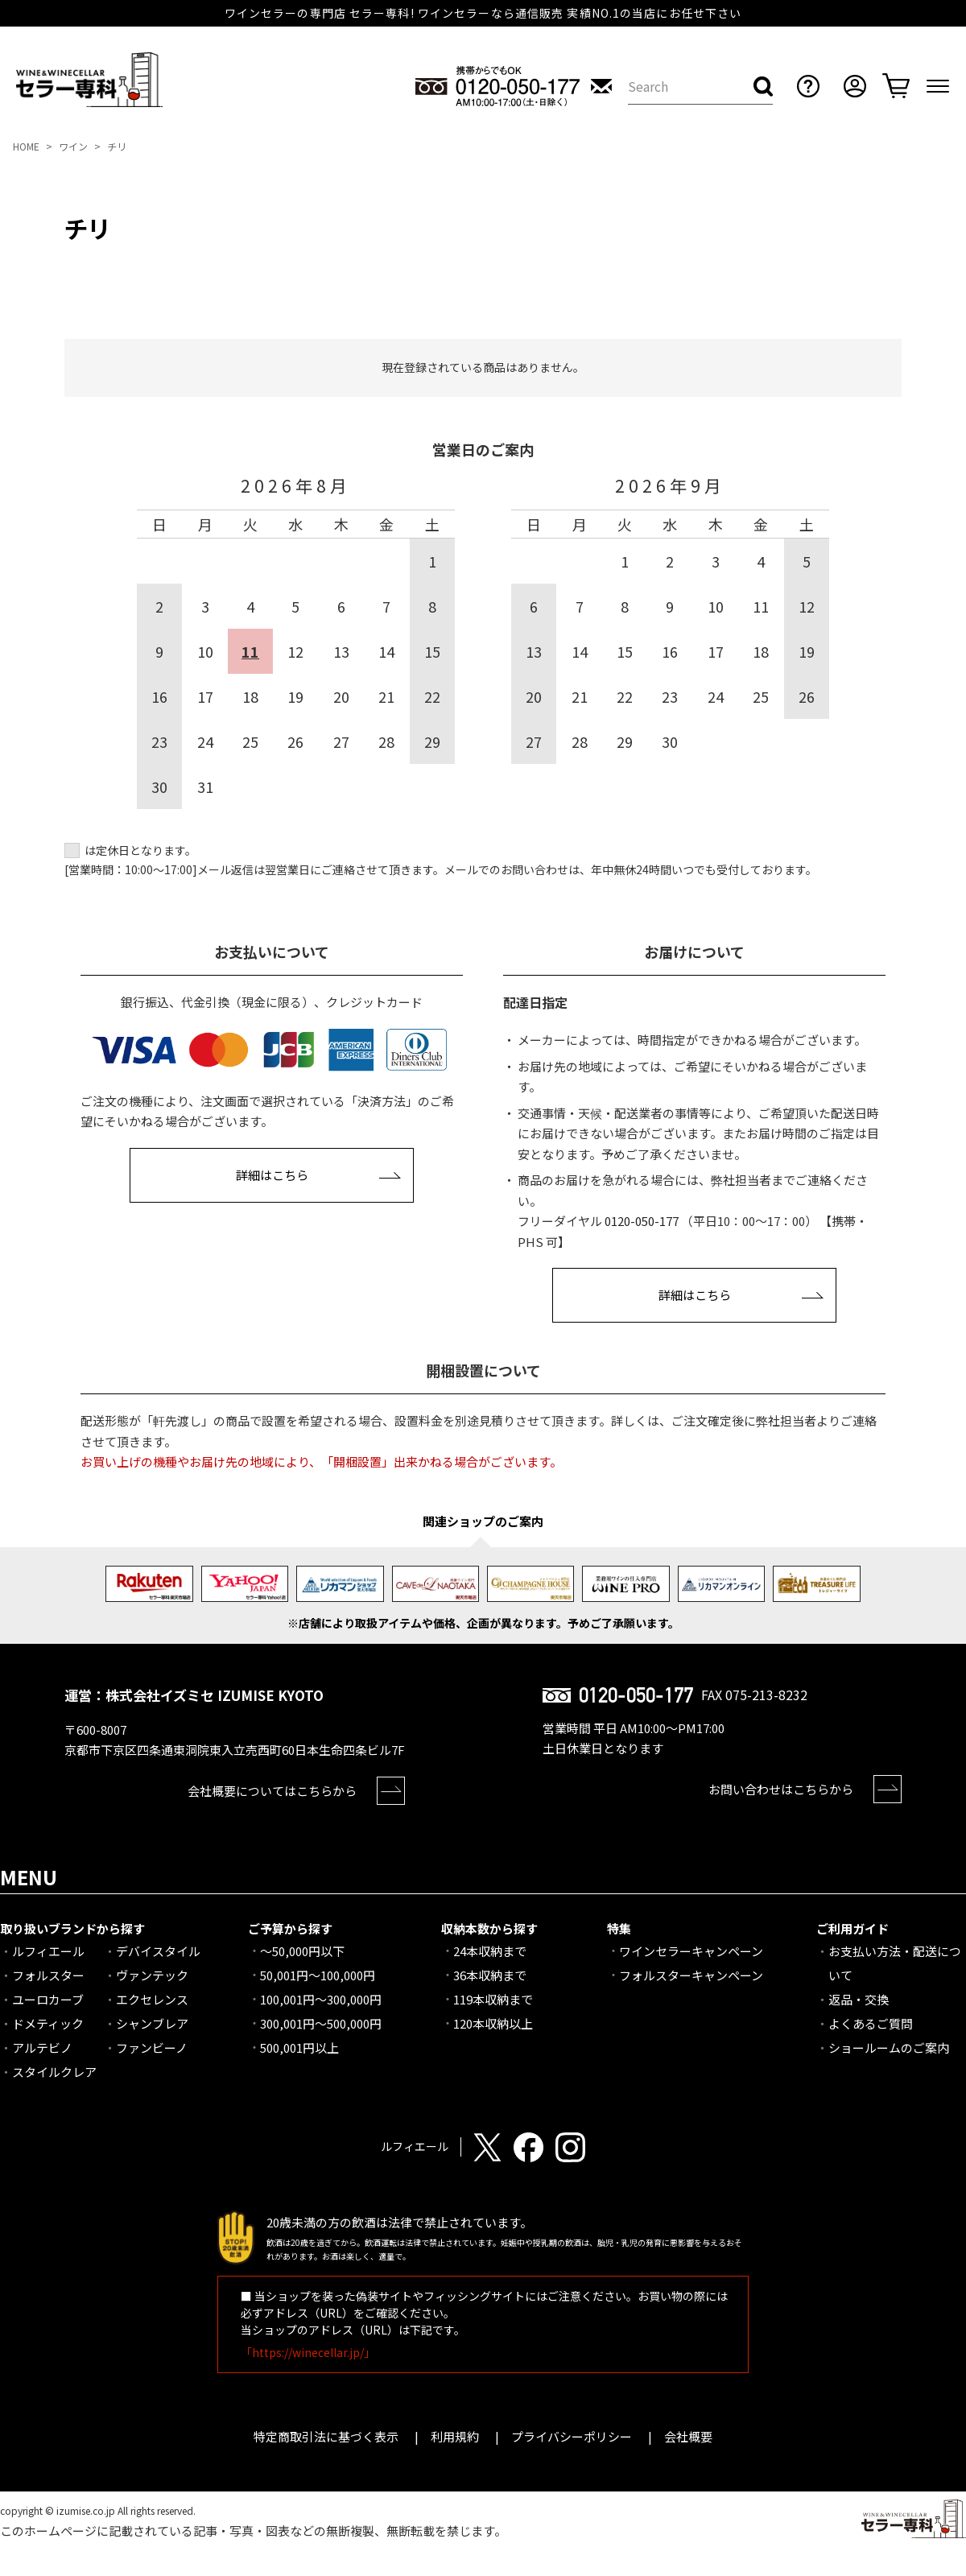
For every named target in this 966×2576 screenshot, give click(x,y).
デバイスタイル (158, 1950)
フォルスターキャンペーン (691, 1975)
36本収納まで (489, 1975)
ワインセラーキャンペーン (691, 1950)
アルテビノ (42, 2047)
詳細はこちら (272, 1174)
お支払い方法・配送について (894, 1963)
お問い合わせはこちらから (780, 1789)
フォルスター (48, 1975)
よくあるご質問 (870, 2023)
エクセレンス (152, 1999)
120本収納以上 (493, 2023)
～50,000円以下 (302, 1950)
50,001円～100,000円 (317, 1975)
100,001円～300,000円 (321, 1999)
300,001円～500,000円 (321, 2023)
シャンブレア (152, 2023)
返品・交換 (858, 1999)
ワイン (73, 146)
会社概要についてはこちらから (272, 1790)
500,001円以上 (299, 2047)
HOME (26, 146)
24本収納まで (489, 1950)
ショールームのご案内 (888, 2047)
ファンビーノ (152, 2047)
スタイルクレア (54, 2071)
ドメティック (48, 2023)
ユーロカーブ (48, 1999)
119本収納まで (493, 1999)
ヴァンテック (152, 1975)
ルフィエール (48, 1950)
